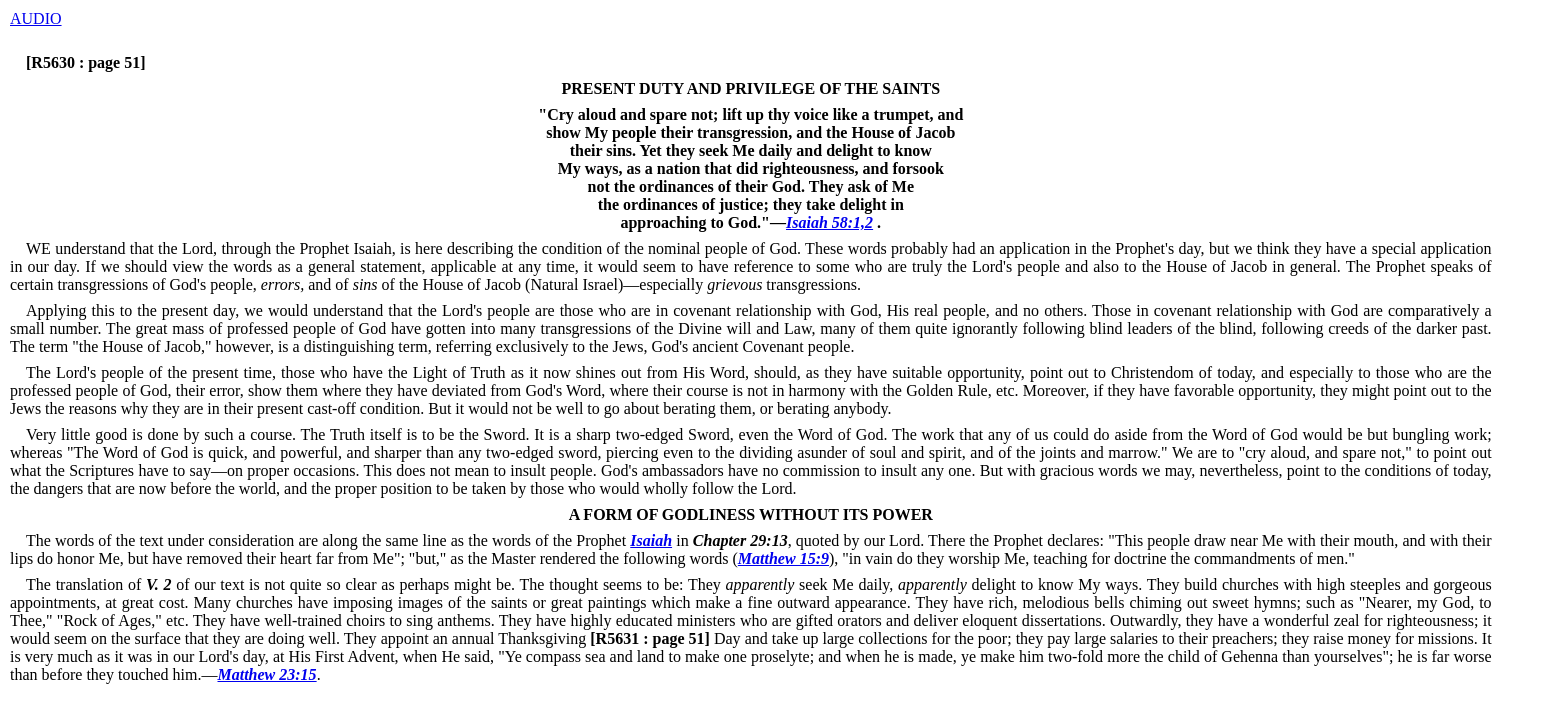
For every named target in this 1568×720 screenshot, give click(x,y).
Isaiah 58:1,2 (829, 222)
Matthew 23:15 (267, 674)
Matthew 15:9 (783, 558)
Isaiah (651, 540)
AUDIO (36, 18)
